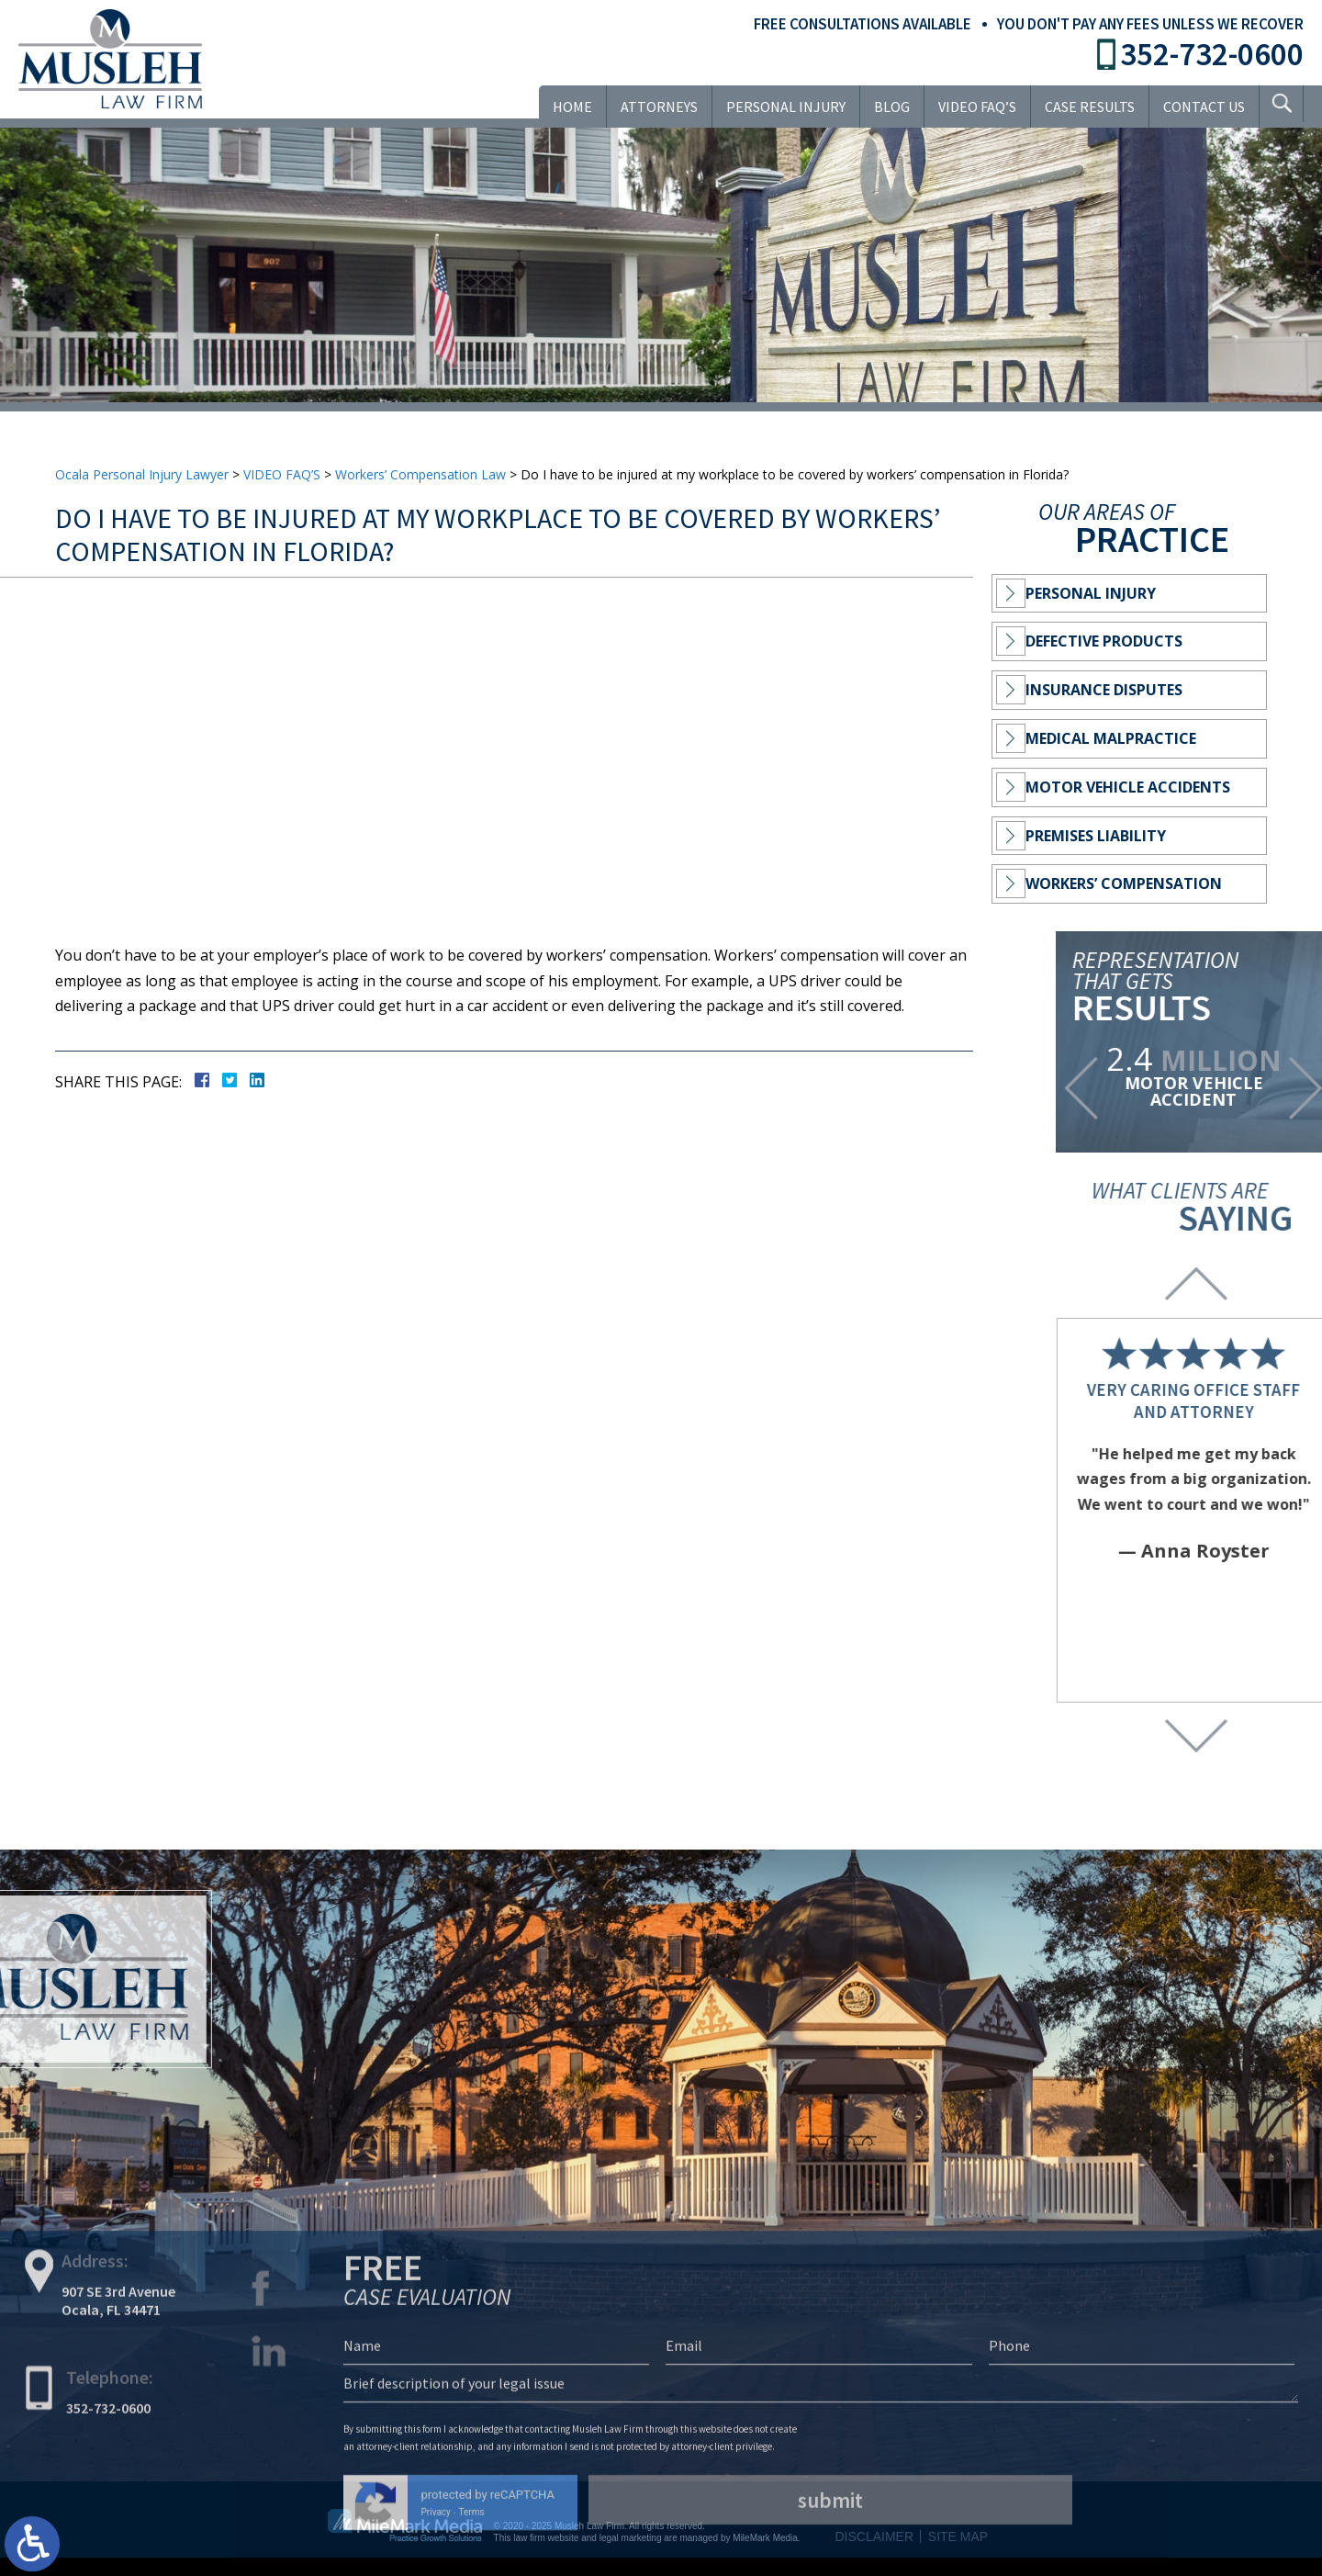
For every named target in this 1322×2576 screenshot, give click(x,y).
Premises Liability (1108, 836)
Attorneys (653, 106)
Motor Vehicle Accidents (1140, 787)
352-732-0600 (1212, 54)
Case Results (1084, 106)
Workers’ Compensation (1136, 883)
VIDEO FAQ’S (972, 106)
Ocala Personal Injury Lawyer (142, 474)
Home (567, 106)
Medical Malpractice (1123, 738)
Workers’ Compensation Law (420, 474)
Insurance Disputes (1116, 690)
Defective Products (1116, 641)
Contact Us (1198, 106)
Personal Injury (780, 106)
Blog (886, 106)
